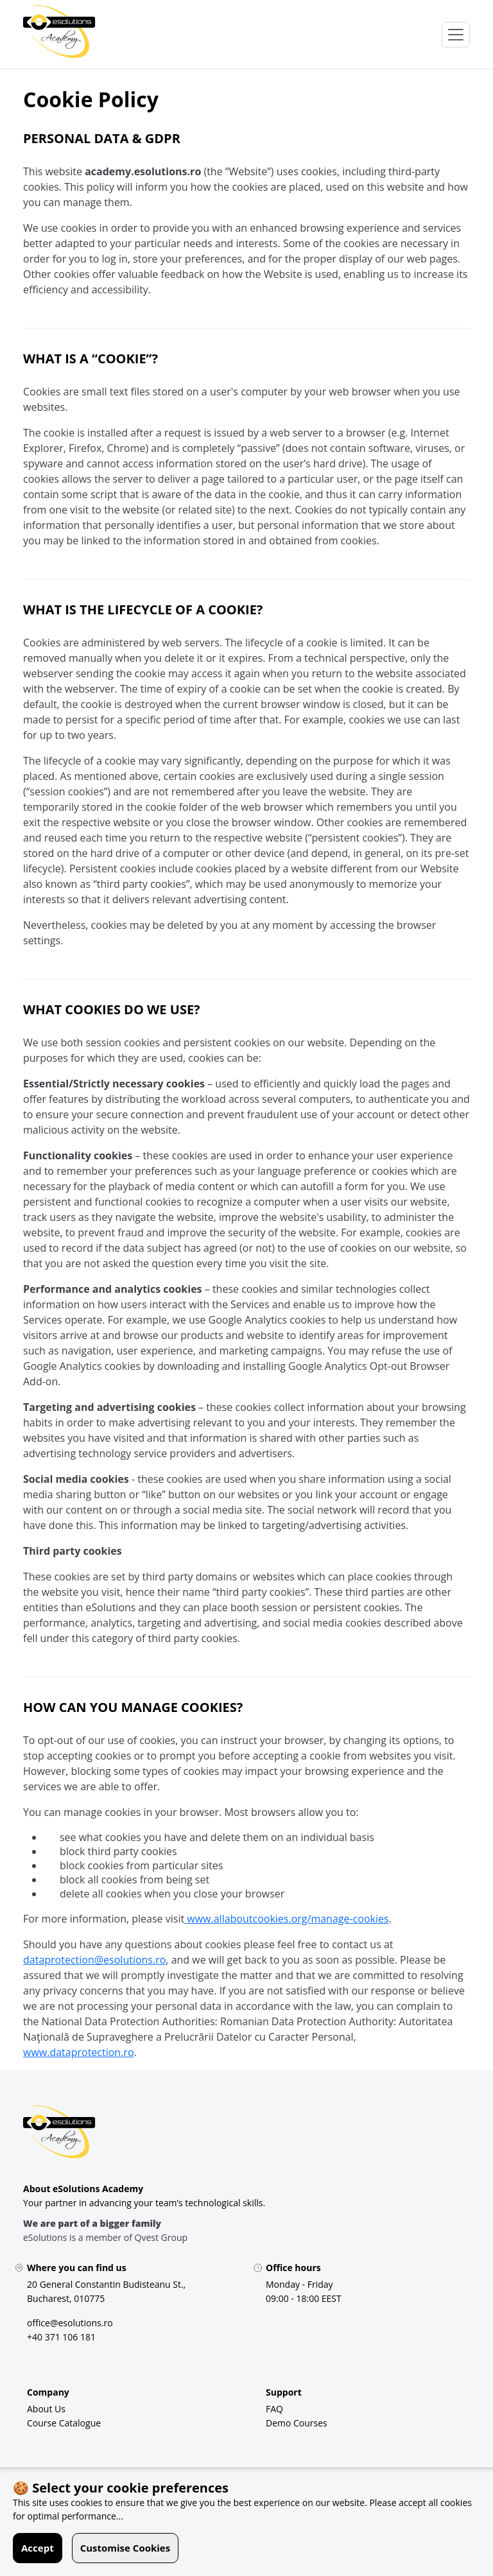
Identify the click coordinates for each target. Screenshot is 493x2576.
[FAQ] (274, 2409)
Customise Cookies (125, 2547)
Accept (37, 2547)
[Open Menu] (456, 35)
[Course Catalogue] (64, 2423)
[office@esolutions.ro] (70, 2323)
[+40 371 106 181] (61, 2337)
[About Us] (46, 2409)
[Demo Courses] (296, 2423)
